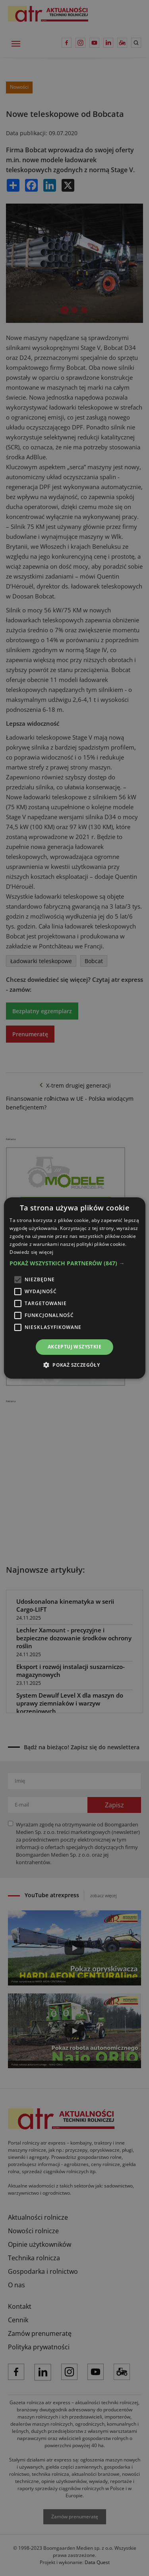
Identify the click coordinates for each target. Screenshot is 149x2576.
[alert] (74, 1288)
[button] (74, 1263)
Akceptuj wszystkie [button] (74, 1346)
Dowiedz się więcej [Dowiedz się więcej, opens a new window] (31, 1252)
